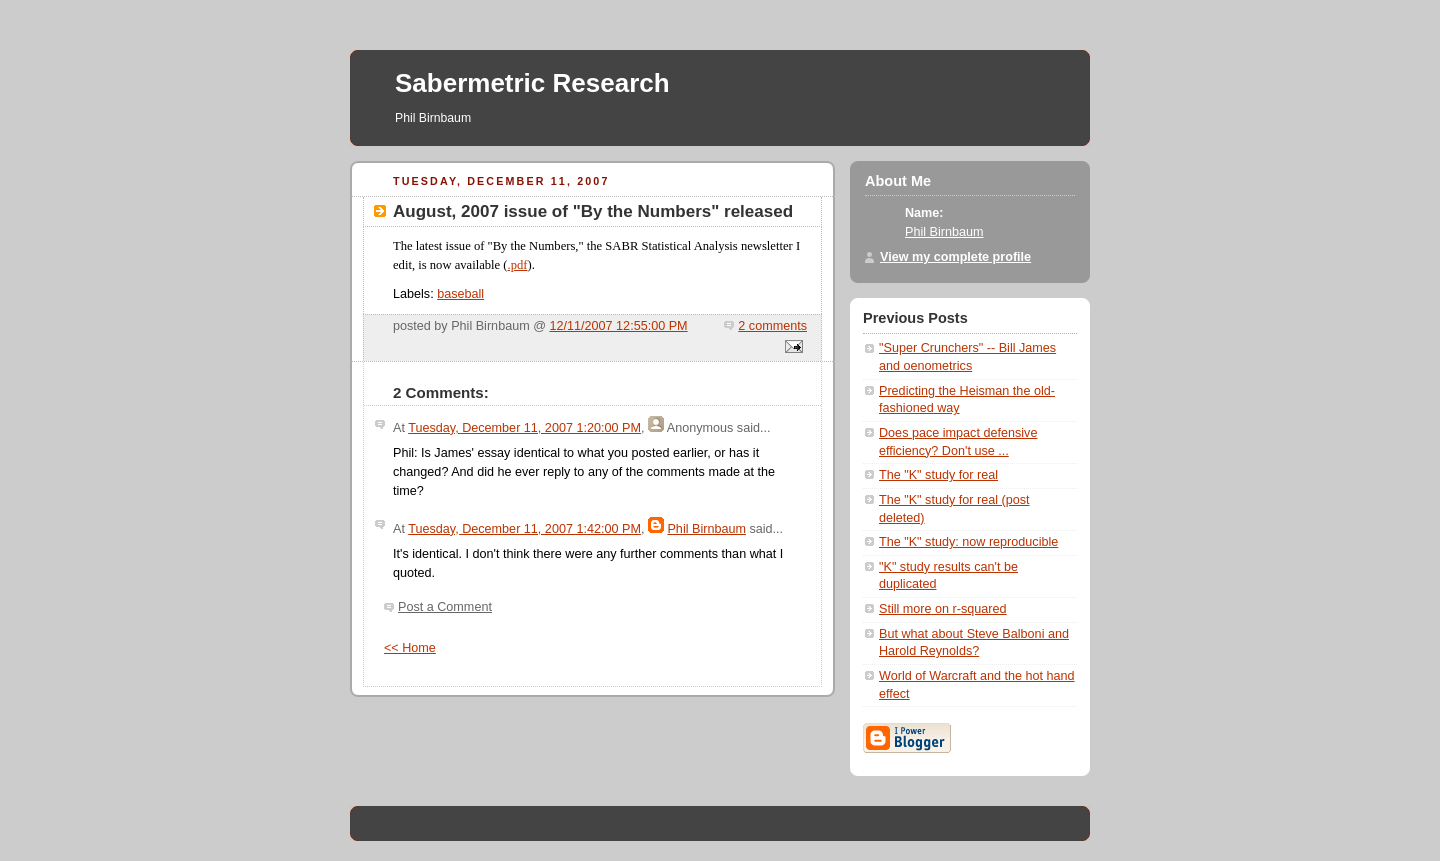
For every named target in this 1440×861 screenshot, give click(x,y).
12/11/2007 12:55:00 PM (619, 326)
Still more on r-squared (943, 609)
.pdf (518, 265)
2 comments (772, 326)
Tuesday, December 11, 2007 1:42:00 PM (524, 529)
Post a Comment (445, 607)
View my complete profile (955, 257)
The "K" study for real (938, 475)
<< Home (410, 648)
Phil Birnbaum (706, 529)
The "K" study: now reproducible (968, 542)
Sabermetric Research (532, 83)
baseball (460, 294)
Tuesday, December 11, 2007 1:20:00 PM (524, 428)
